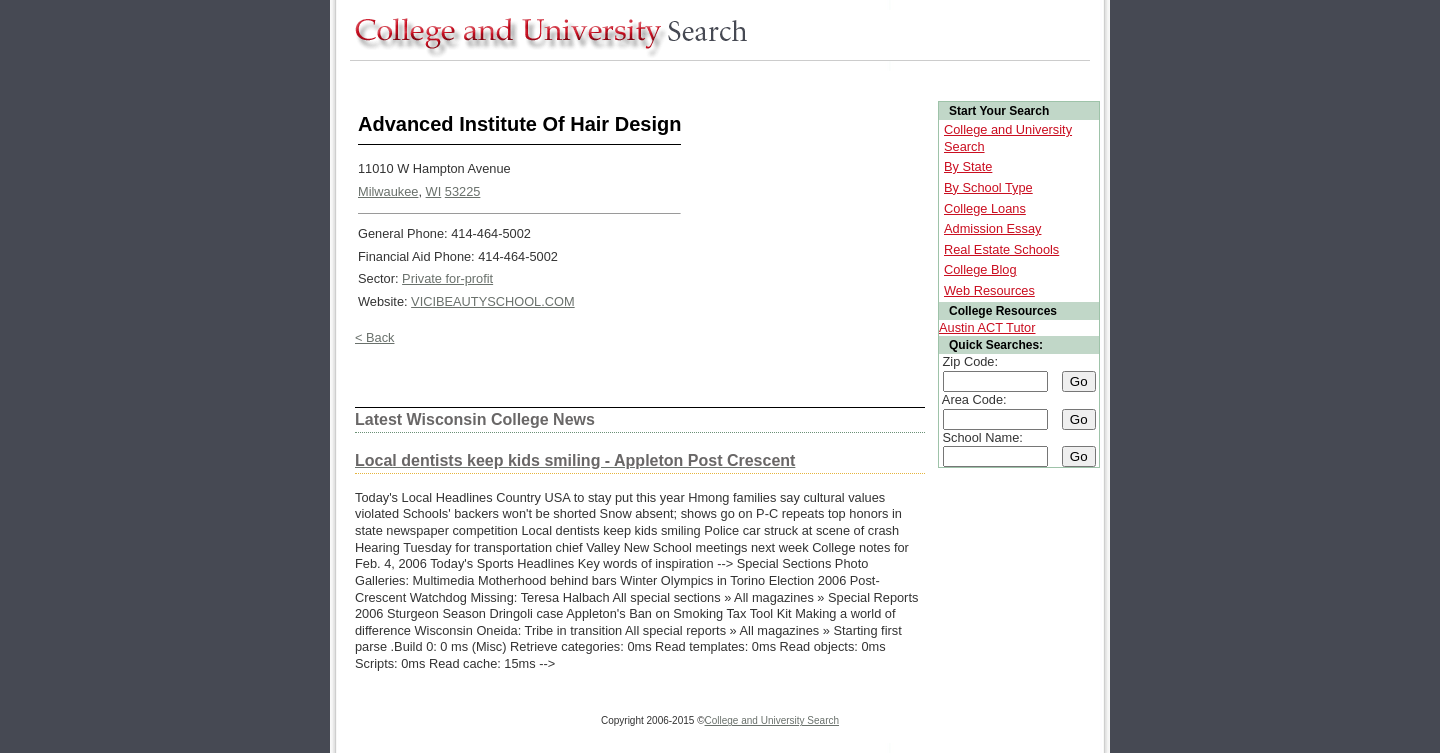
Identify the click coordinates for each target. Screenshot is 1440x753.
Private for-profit (447, 278)
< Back (374, 337)
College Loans (985, 208)
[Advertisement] (714, 78)
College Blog (980, 269)
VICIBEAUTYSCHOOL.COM (493, 301)
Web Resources (989, 290)
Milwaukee (388, 191)
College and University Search (772, 720)
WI (434, 191)
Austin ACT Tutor (987, 327)
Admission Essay (992, 228)
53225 (463, 191)
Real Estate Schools (1001, 249)
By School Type (988, 187)
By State (968, 166)
